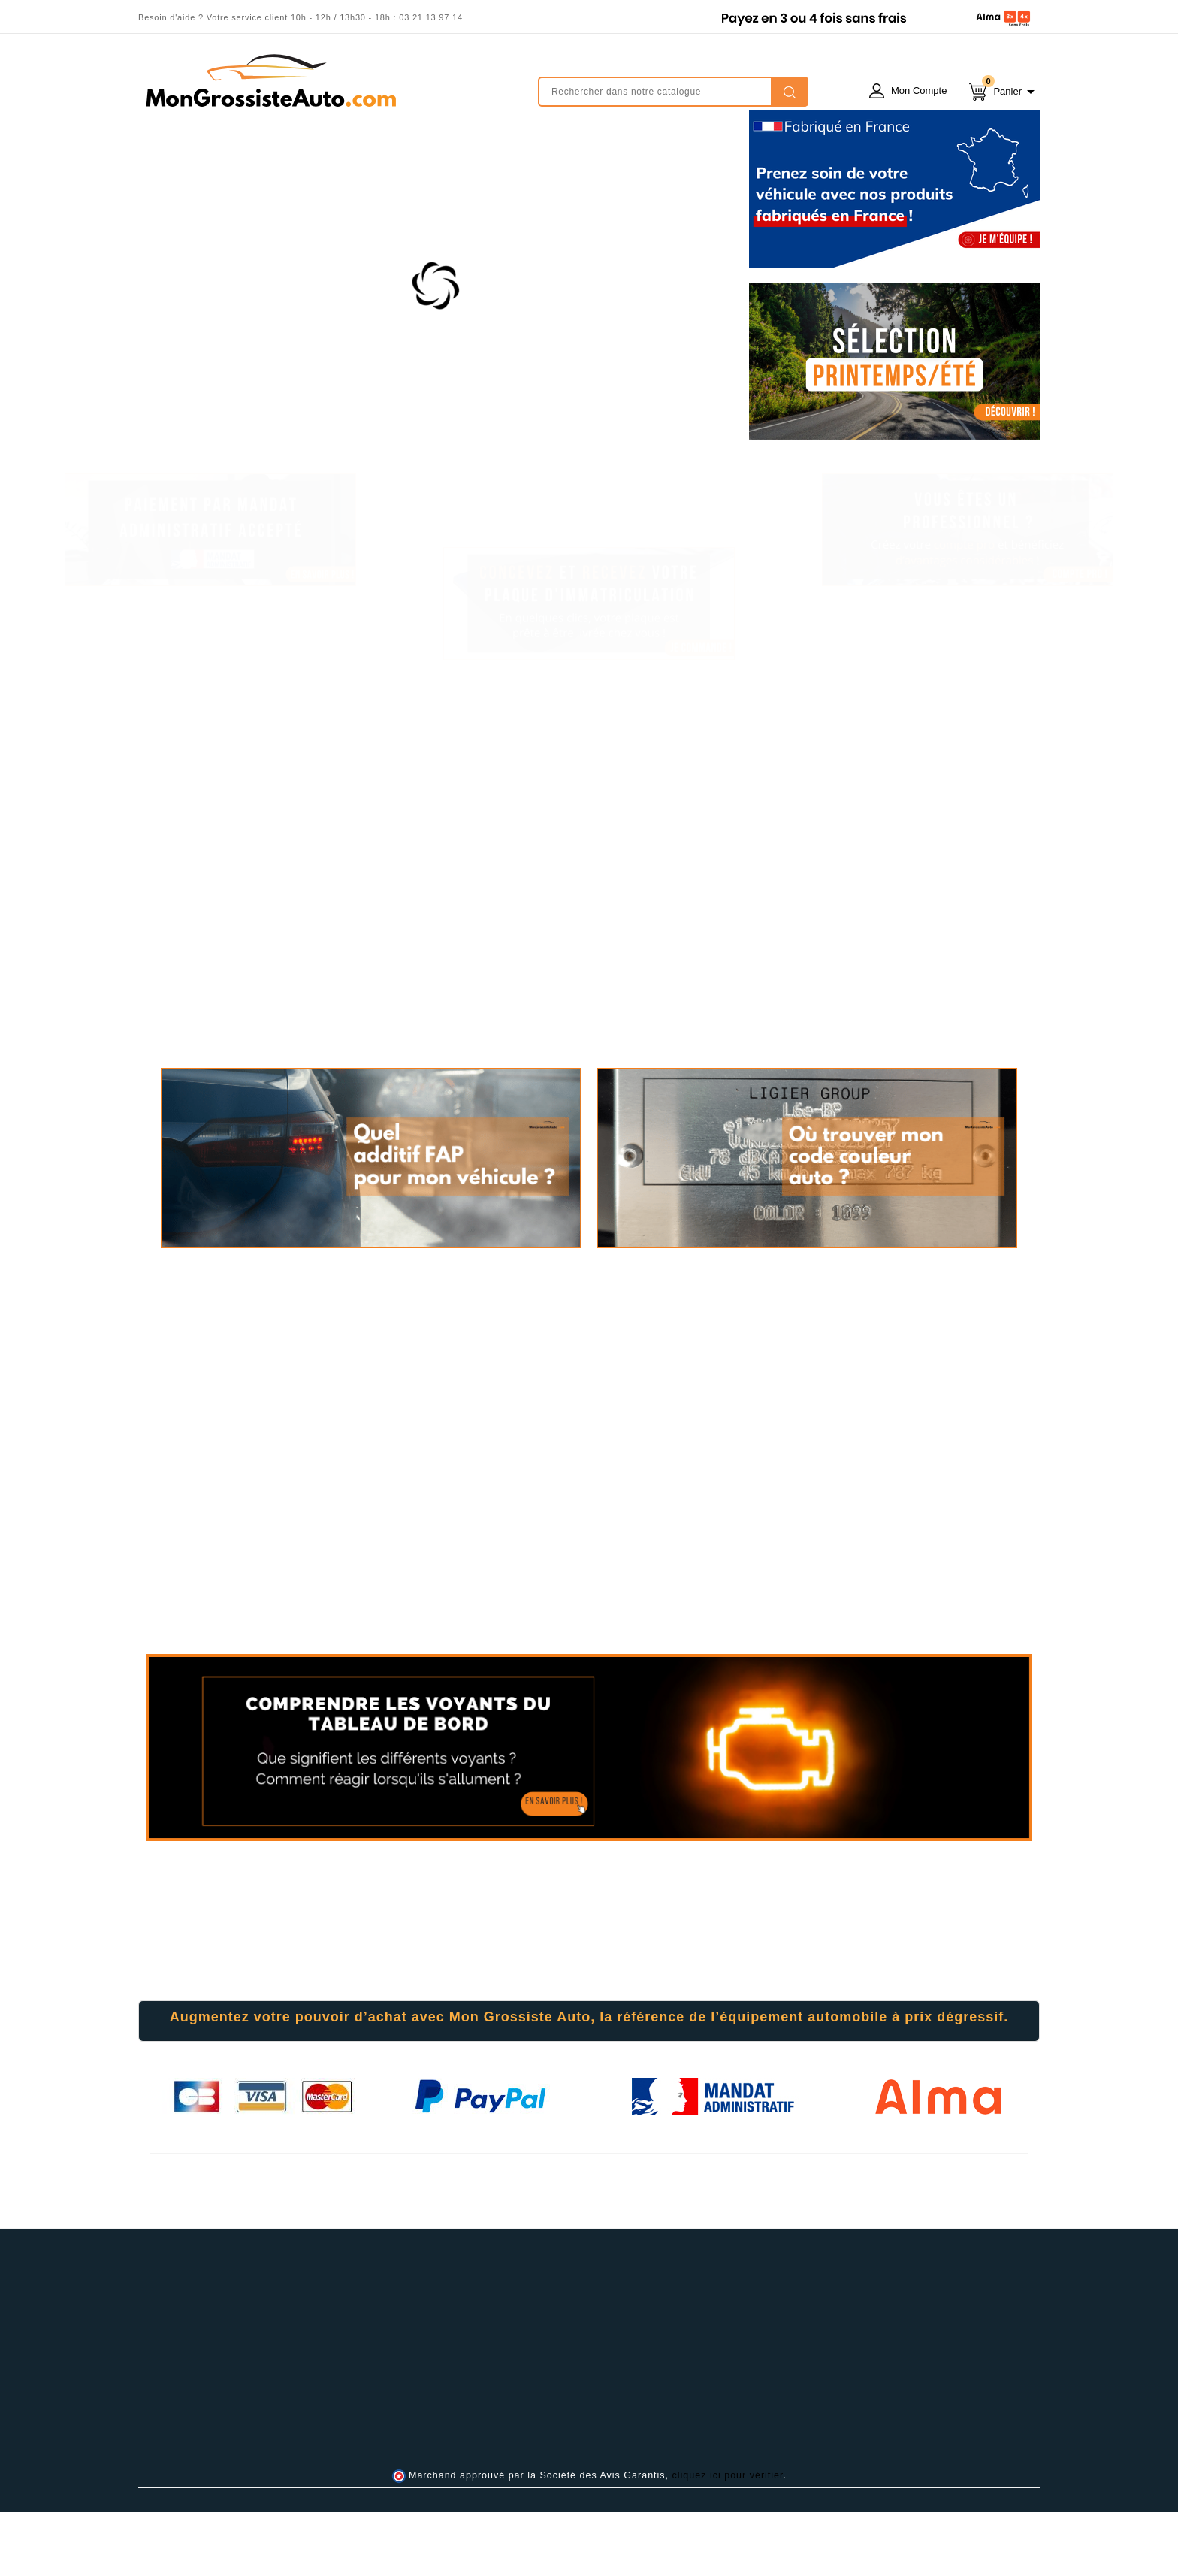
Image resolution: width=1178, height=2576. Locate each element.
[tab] (589, 2085)
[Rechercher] (673, 92)
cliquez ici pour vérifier (728, 2539)
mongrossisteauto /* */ (269, 80)
